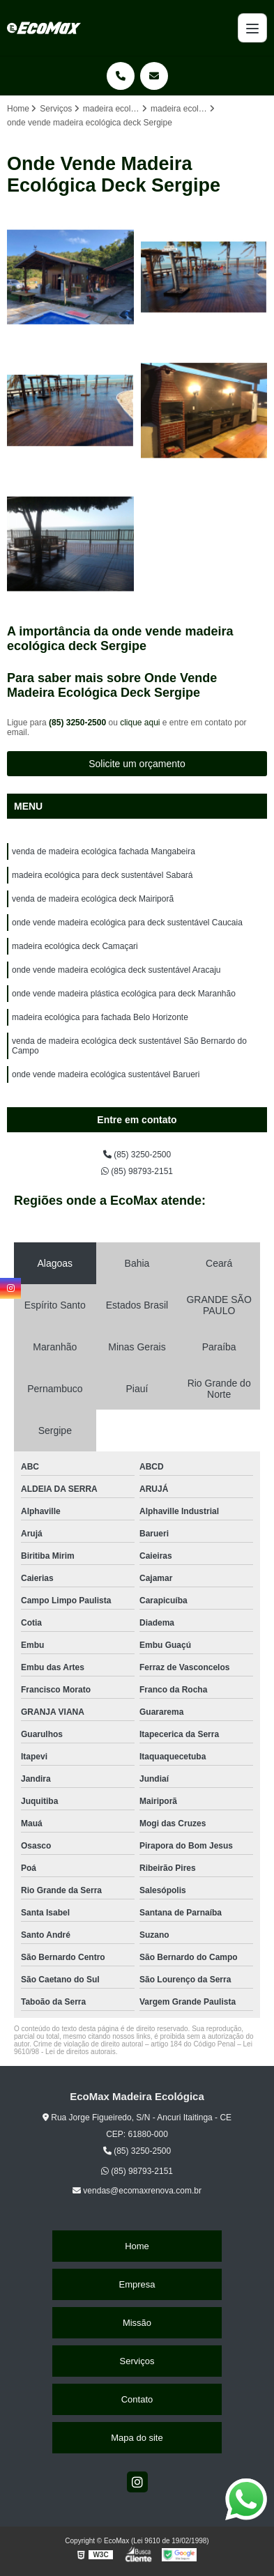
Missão (137, 2322)
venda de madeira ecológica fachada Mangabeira (103, 851)
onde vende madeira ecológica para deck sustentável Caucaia (127, 922)
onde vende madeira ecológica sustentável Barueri (106, 1074)
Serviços (137, 2361)
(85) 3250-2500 (78, 722)
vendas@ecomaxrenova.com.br (137, 2191)
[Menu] (252, 28)
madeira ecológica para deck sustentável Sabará (102, 875)
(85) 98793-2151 (137, 1171)
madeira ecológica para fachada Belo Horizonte (100, 1017)
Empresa (137, 2284)
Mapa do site (136, 2437)
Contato (137, 2399)
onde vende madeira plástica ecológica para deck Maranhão (124, 993)
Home (137, 2246)
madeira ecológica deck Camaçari (75, 946)
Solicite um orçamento (137, 763)
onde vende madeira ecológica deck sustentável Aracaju (116, 970)
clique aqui (140, 722)
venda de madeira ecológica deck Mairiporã (93, 899)
